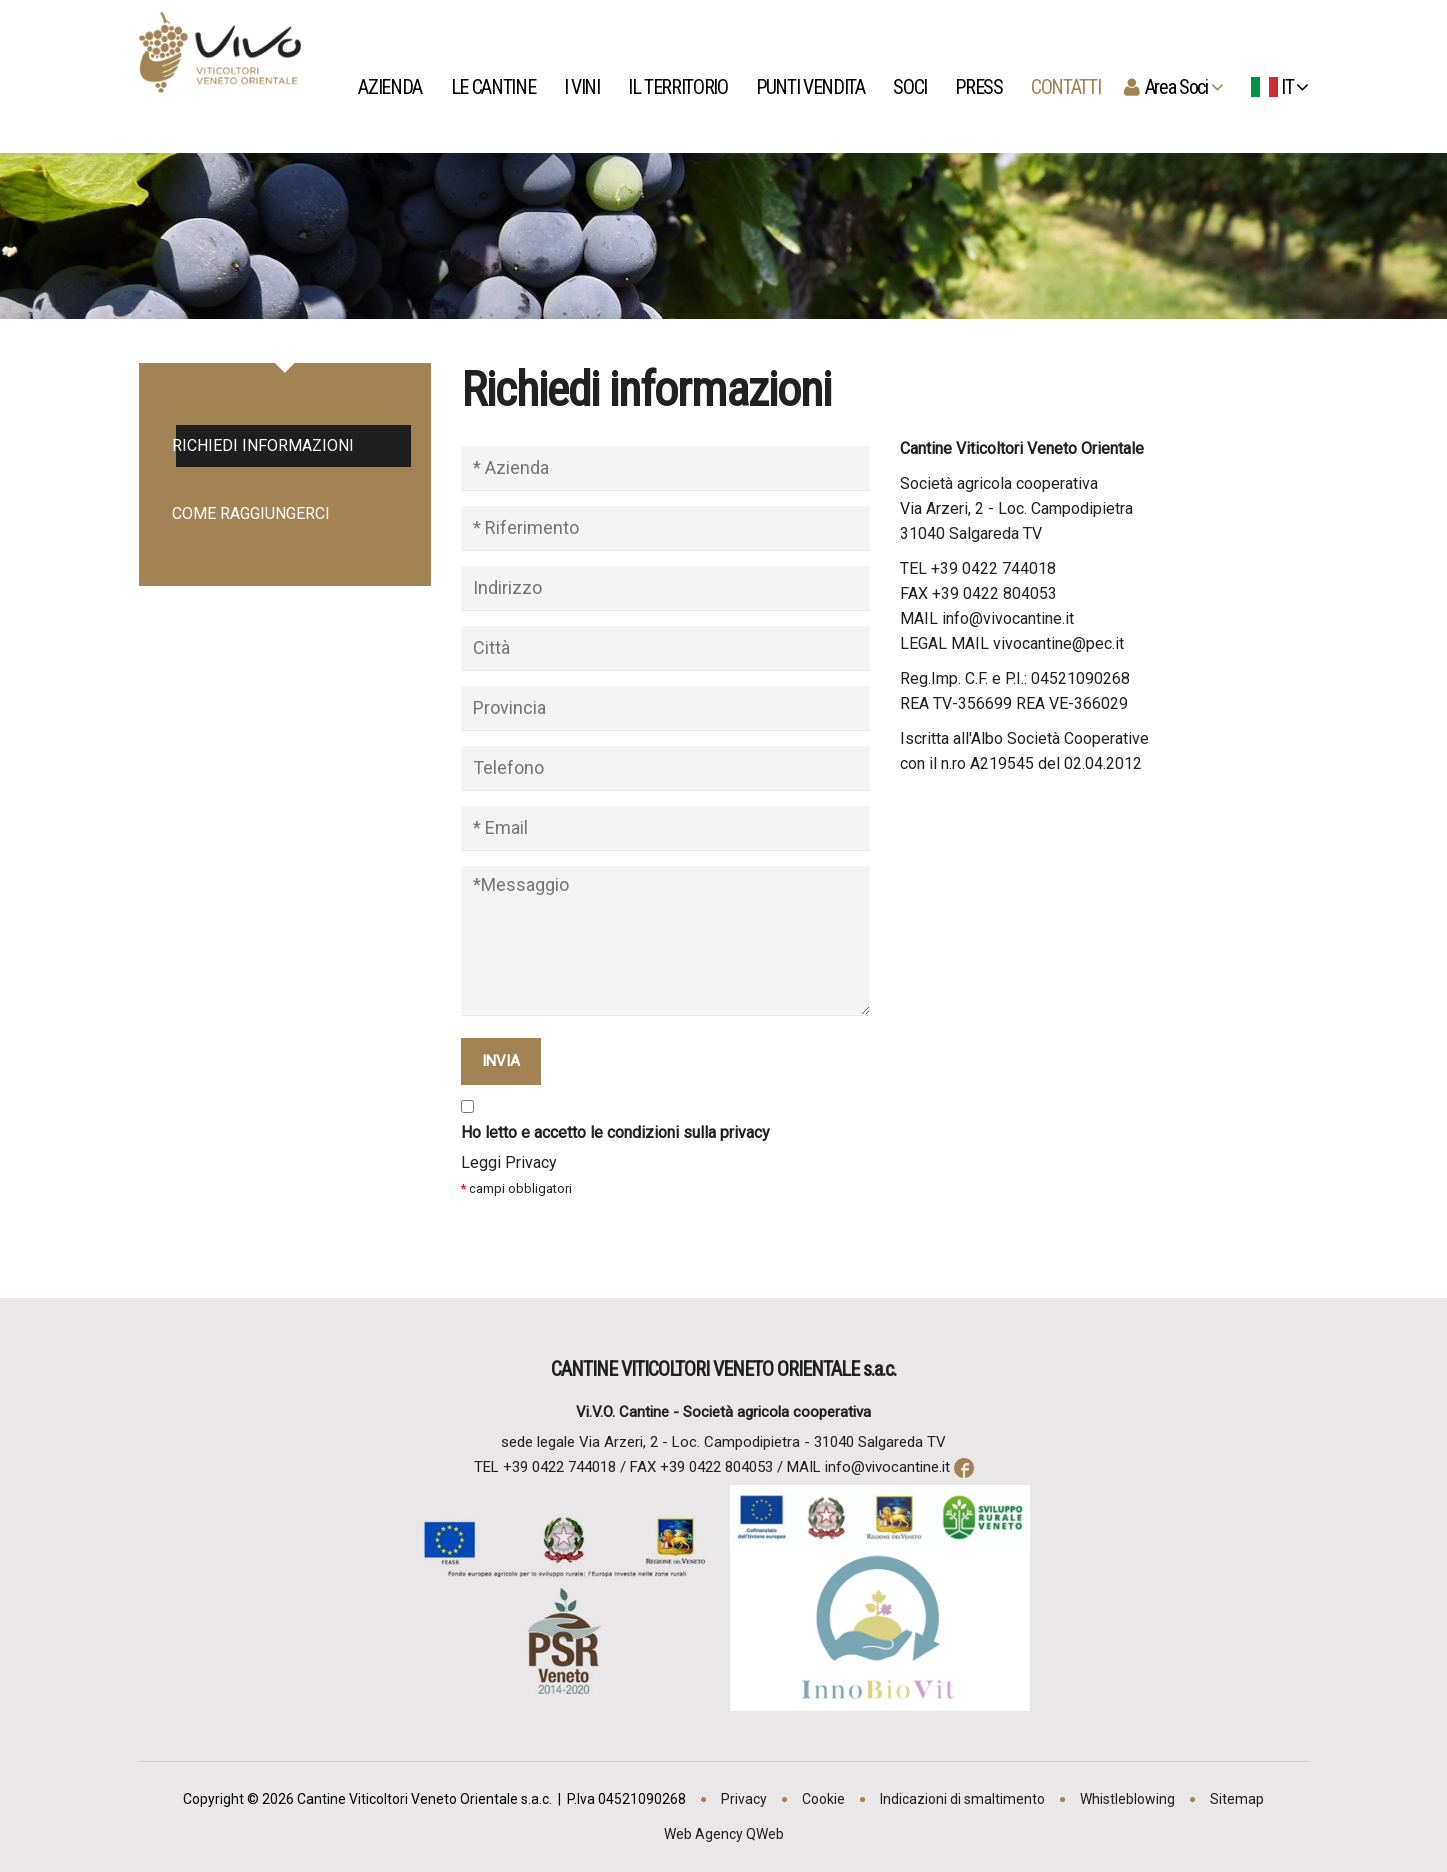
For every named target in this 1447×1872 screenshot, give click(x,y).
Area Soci (1181, 87)
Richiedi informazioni (265, 445)
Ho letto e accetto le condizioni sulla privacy (615, 1132)
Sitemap (1237, 1799)
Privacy (744, 1799)
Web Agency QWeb (724, 1834)
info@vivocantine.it (887, 1467)
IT (1276, 87)
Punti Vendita (812, 87)
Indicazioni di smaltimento (962, 1799)
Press (980, 87)
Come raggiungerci (253, 513)
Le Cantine (495, 87)
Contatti (1067, 87)
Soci (911, 87)
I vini (584, 87)
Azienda (392, 87)
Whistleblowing (1127, 1799)
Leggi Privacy (509, 1162)
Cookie (823, 1799)
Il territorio (679, 87)
